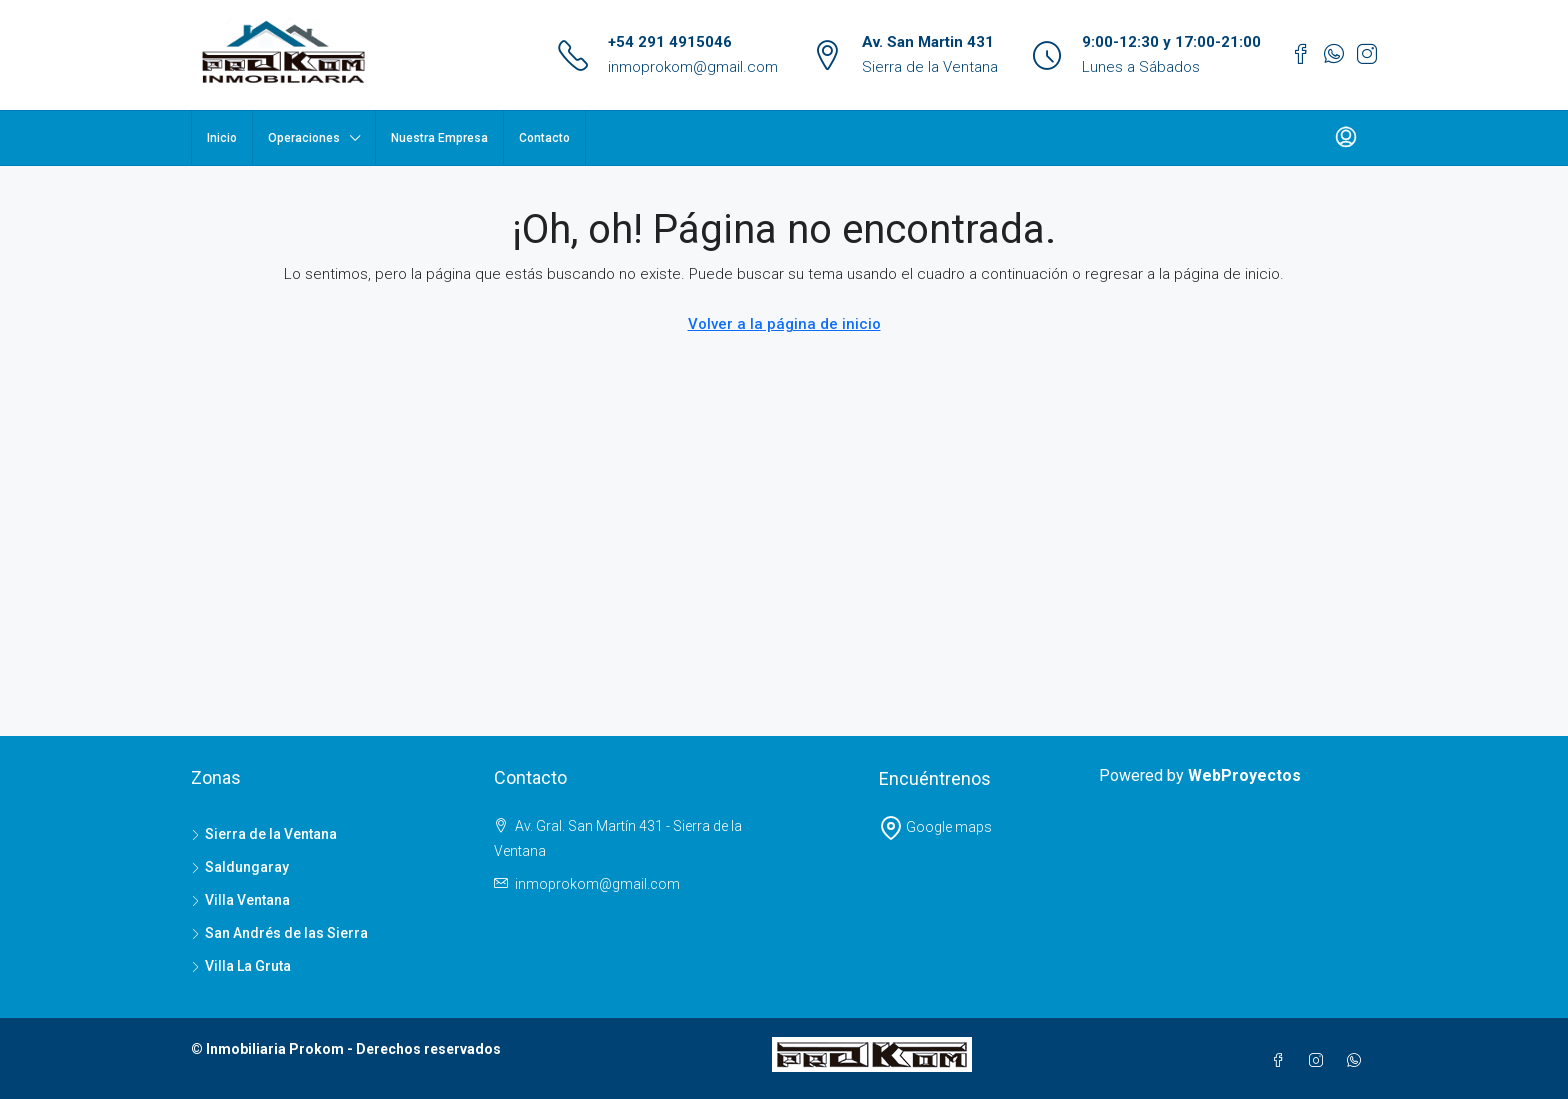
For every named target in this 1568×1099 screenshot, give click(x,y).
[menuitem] (1346, 138)
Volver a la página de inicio (784, 324)
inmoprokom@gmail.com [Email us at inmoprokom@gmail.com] (597, 884)
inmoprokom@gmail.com (693, 67)
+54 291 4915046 (670, 42)
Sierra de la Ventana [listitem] (264, 834)
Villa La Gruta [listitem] (241, 966)
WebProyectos (1244, 775)
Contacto (544, 138)
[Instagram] (1320, 1061)
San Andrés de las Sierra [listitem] (279, 933)
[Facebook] (1282, 1061)
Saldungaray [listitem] (240, 867)
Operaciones (304, 138)
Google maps (935, 827)
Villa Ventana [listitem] (240, 900)
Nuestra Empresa (439, 138)
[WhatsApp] (1358, 1061)
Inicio (222, 138)
